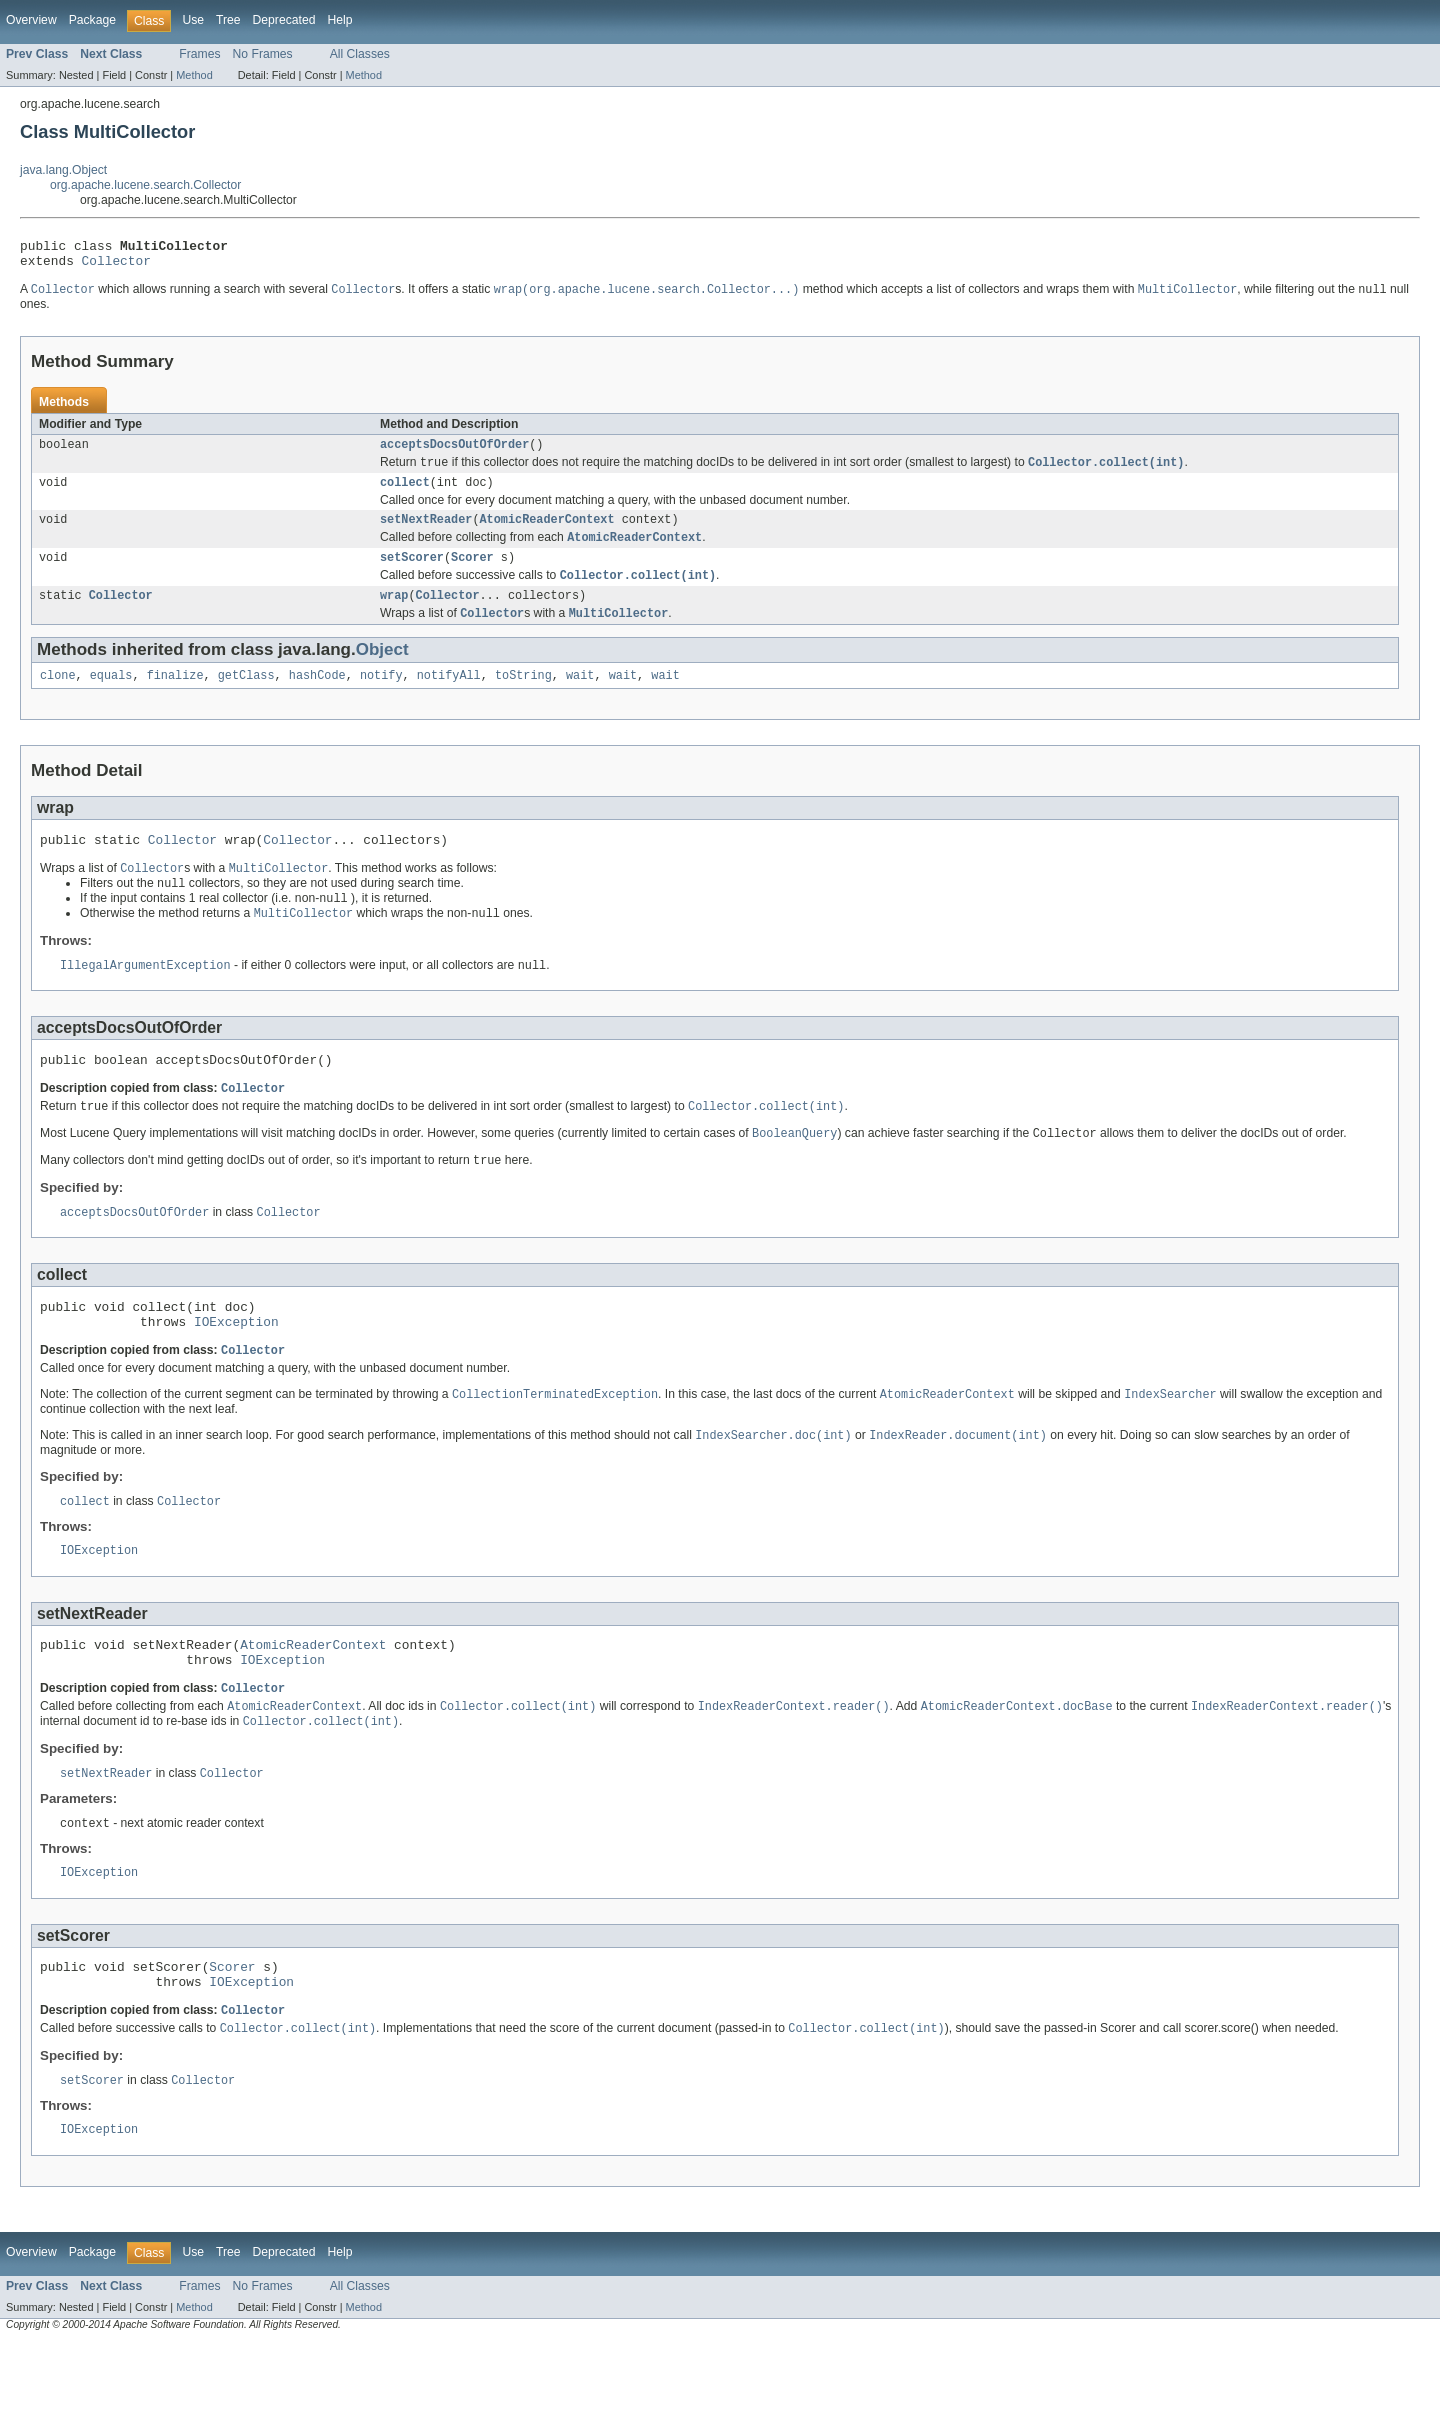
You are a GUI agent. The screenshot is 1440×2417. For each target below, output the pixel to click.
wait (580, 698)
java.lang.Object (63, 170)
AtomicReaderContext (547, 533)
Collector (116, 266)
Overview (31, 20)
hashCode (317, 698)
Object (382, 670)
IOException (236, 1366)
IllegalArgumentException (145, 996)
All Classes (360, 54)
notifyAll (449, 698)
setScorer (412, 574)
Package (92, 20)
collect (405, 494)
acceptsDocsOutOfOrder (454, 453)
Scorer (472, 574)
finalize (175, 698)
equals (111, 698)
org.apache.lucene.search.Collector (145, 185)
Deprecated (284, 20)
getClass (246, 698)
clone (58, 698)
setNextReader (426, 533)
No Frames (263, 54)
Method (194, 75)
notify (381, 698)
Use (193, 20)
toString (523, 698)
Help (339, 20)
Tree (228, 20)
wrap (394, 615)
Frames (199, 54)
